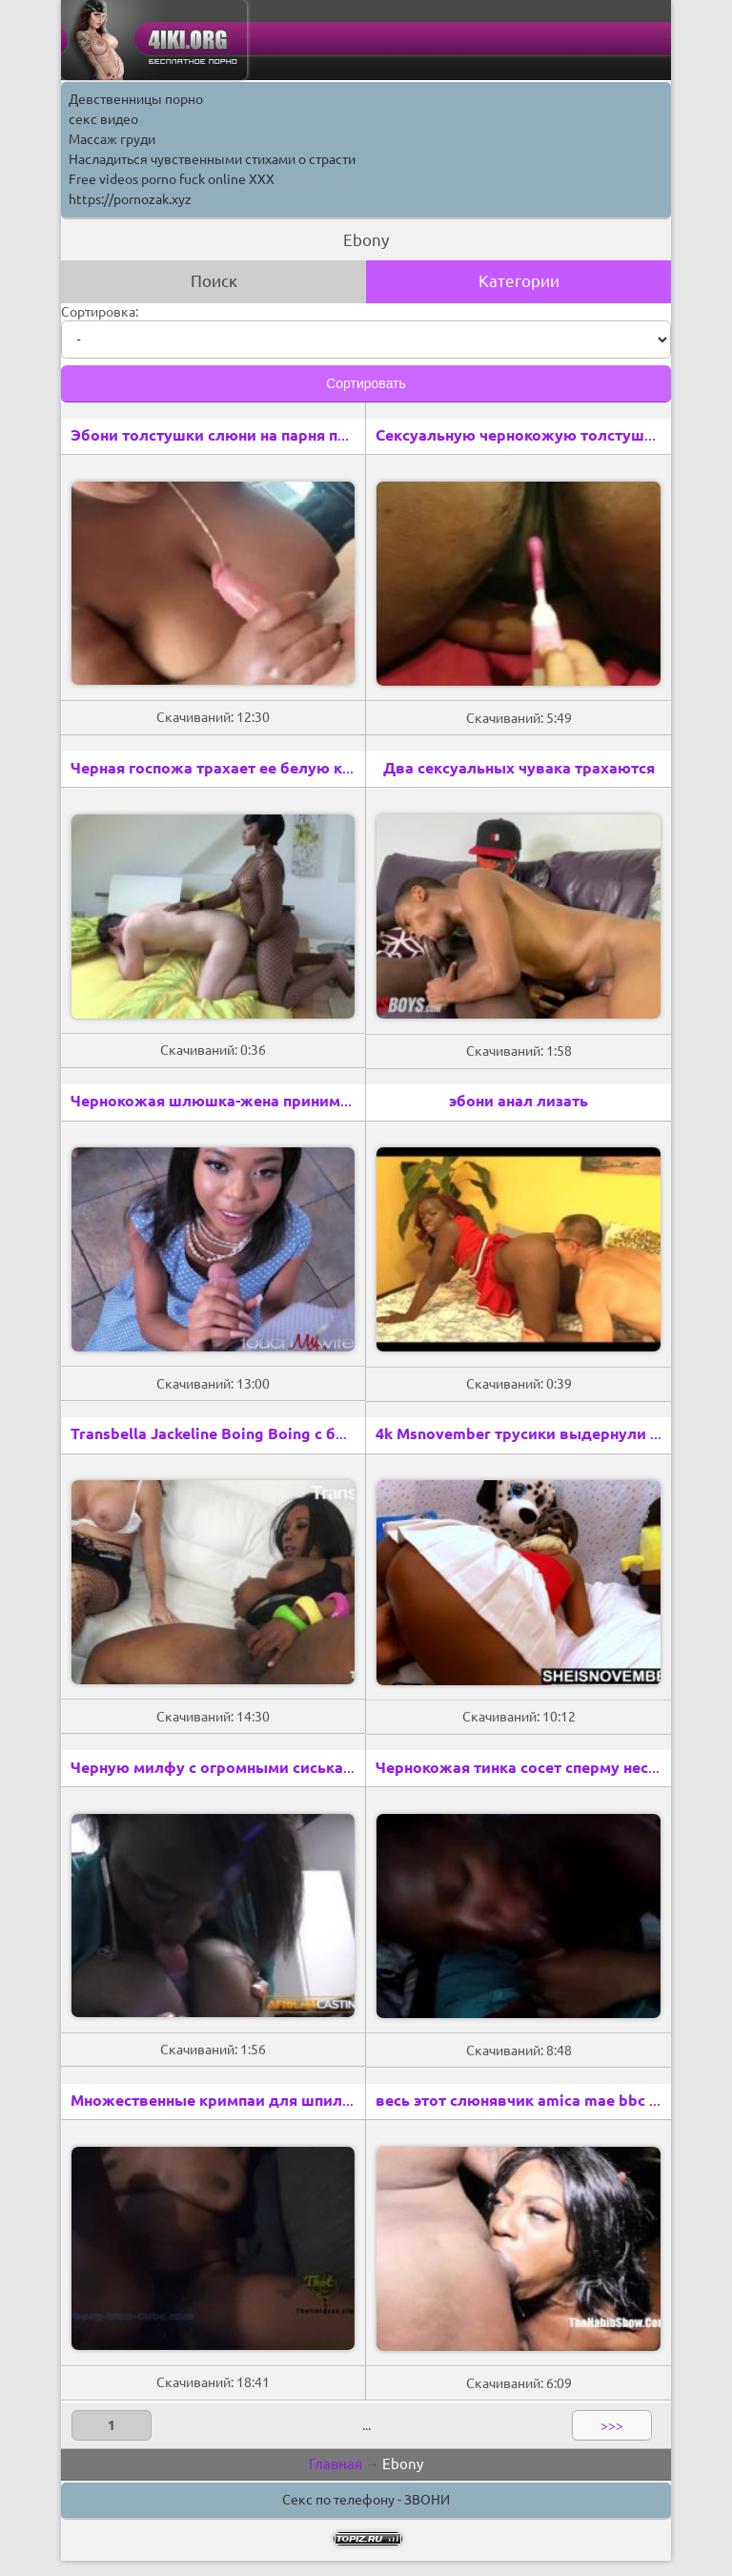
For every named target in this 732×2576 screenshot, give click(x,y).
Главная (335, 2464)
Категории (518, 281)
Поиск (214, 281)
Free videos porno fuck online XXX (171, 179)
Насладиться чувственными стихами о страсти (212, 159)
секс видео (103, 119)
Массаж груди (112, 139)
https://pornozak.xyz (130, 199)
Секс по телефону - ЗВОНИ (366, 2499)
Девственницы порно (136, 99)
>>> (611, 2425)
